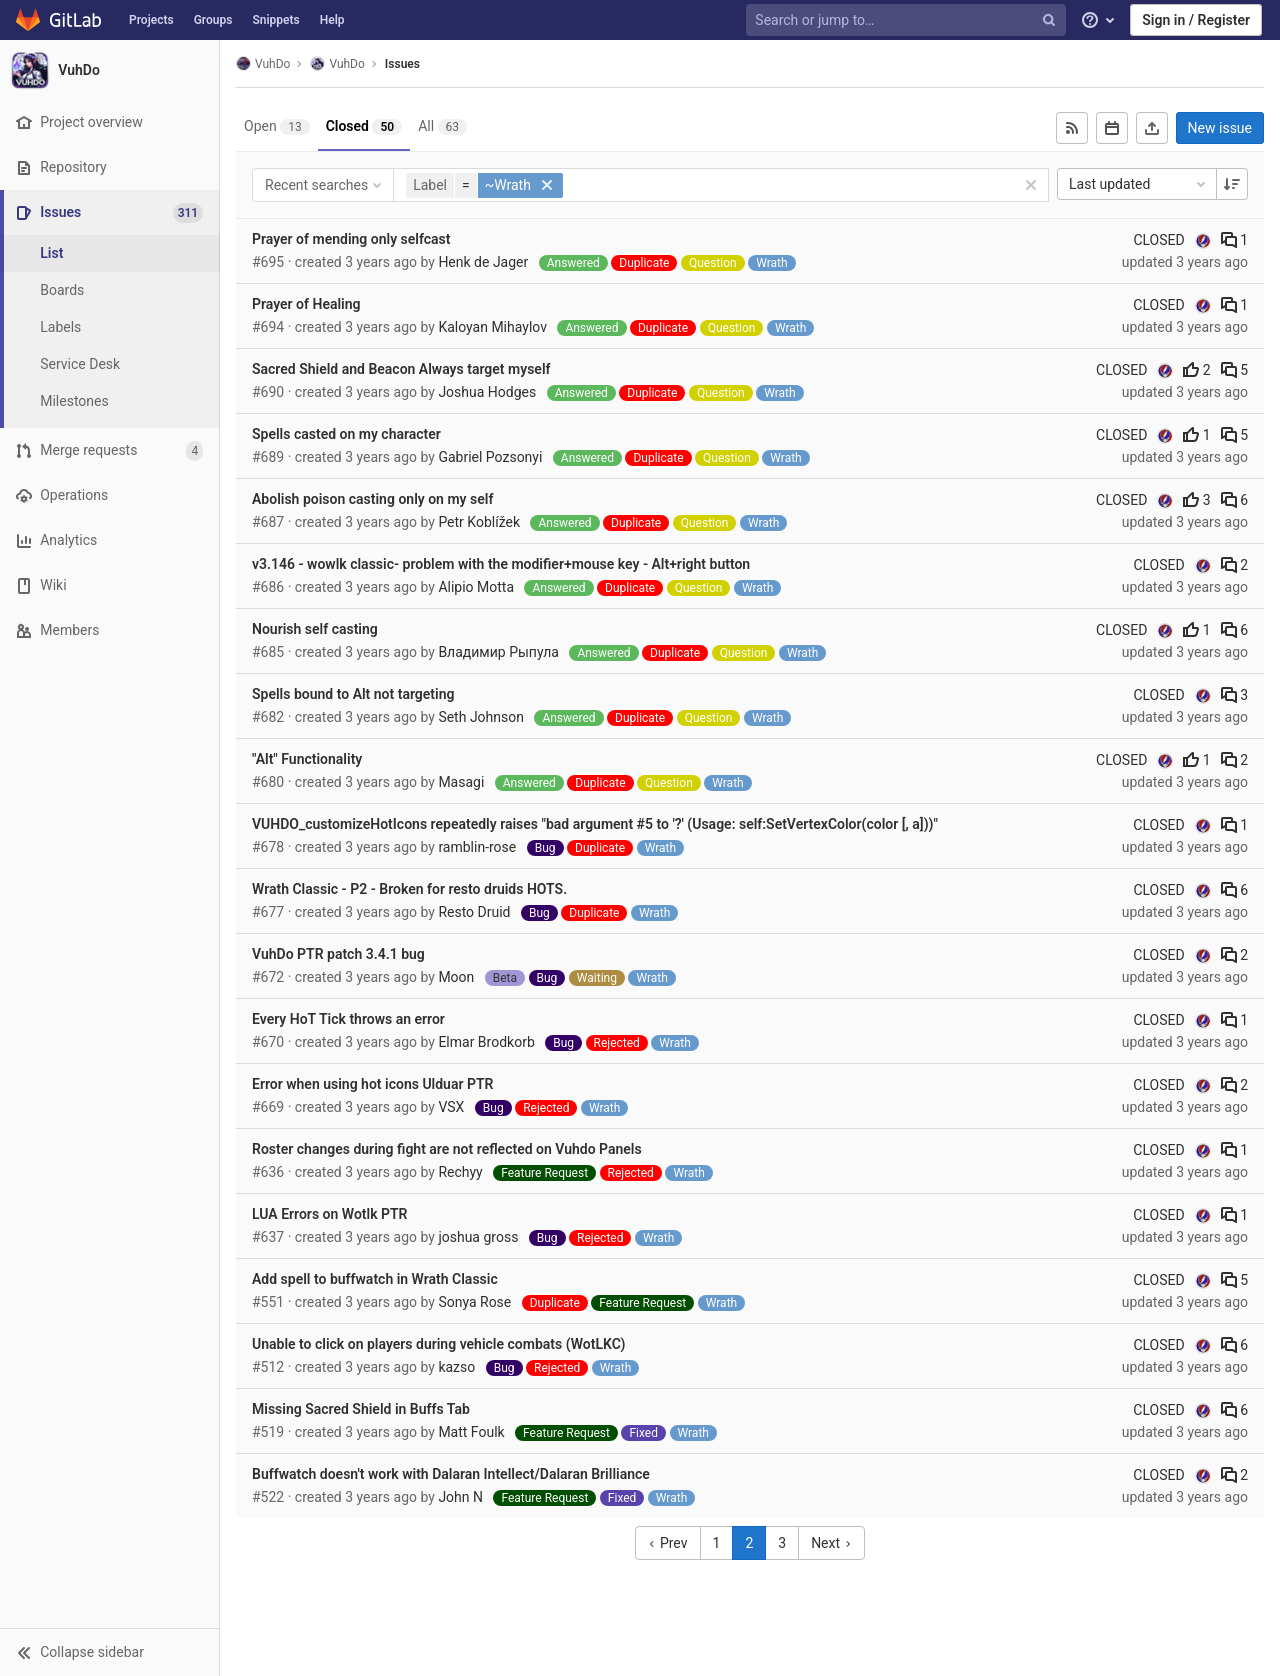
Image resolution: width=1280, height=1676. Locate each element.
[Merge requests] (109, 450)
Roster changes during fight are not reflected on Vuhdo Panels (447, 1149)
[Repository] (109, 167)
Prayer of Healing (306, 304)
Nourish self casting (315, 629)
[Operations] (109, 495)
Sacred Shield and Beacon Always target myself (401, 369)
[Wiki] (109, 585)
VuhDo (263, 63)
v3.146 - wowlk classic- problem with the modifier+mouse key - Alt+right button (501, 564)
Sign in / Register (1196, 20)
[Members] (109, 630)
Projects (151, 20)
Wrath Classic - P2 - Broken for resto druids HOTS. (409, 889)
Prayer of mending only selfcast (351, 239)
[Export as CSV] (1152, 128)
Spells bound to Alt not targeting (353, 694)
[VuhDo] (110, 70)
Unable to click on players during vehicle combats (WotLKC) (439, 1344)
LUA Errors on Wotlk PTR (330, 1214)
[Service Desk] (110, 364)
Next (831, 1543)
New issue (1220, 128)
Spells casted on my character (346, 434)
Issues (402, 64)
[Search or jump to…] (908, 20)
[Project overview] (109, 122)
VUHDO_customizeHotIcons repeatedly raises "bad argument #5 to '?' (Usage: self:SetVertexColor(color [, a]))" (595, 824)
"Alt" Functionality (307, 759)
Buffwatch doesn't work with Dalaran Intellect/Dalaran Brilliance (451, 1474)
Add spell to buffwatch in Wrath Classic (375, 1279)
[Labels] (110, 327)
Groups (213, 20)
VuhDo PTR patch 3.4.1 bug (338, 954)
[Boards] (110, 290)
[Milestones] (110, 401)
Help (332, 20)
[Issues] (111, 212)
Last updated (1139, 184)
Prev (667, 1543)
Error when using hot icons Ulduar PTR (372, 1084)
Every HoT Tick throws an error (348, 1019)
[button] (109, 1652)
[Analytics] (109, 540)
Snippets (275, 20)
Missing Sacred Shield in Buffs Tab (361, 1409)
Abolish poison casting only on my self (372, 499)
